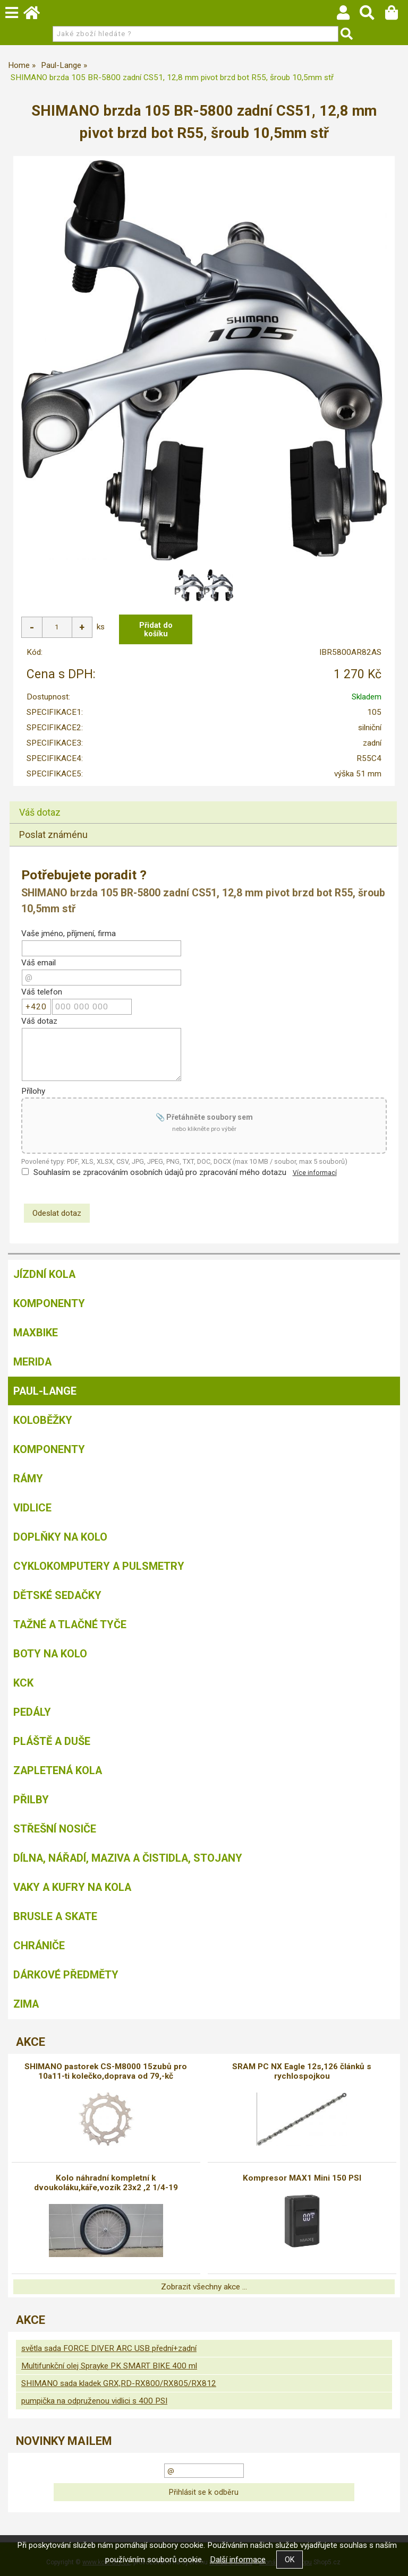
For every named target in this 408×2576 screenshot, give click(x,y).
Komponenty (49, 1302)
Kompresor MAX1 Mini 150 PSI (302, 2177)
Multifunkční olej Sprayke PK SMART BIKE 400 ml (109, 2365)
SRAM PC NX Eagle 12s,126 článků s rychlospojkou (301, 2070)
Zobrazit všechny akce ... (204, 2286)
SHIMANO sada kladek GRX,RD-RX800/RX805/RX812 (118, 2383)
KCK (23, 1682)
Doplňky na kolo (60, 1536)
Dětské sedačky (57, 1594)
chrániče (39, 1945)
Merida (32, 1361)
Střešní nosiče (54, 1828)
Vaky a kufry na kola (72, 1886)
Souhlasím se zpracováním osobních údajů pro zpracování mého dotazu (159, 1172)
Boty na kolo (50, 1653)
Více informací (315, 1172)
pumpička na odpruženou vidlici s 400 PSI (94, 2400)
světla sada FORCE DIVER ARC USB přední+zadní (109, 2348)
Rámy (28, 1478)
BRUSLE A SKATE (55, 1915)
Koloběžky (42, 1419)
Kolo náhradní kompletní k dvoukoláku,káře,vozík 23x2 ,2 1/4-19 (106, 2182)
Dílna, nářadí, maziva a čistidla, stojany (127, 1857)
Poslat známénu (53, 834)
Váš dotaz (40, 811)
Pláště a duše (51, 1740)
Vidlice (32, 1507)
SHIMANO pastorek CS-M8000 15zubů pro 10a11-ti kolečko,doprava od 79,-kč (105, 2070)
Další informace (238, 2559)
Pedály (32, 1711)
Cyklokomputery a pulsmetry (98, 1565)
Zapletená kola (57, 1770)
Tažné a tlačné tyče (69, 1624)
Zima (26, 2003)
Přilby (31, 1799)
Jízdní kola (44, 1273)
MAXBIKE (35, 1332)
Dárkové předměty (65, 1974)
